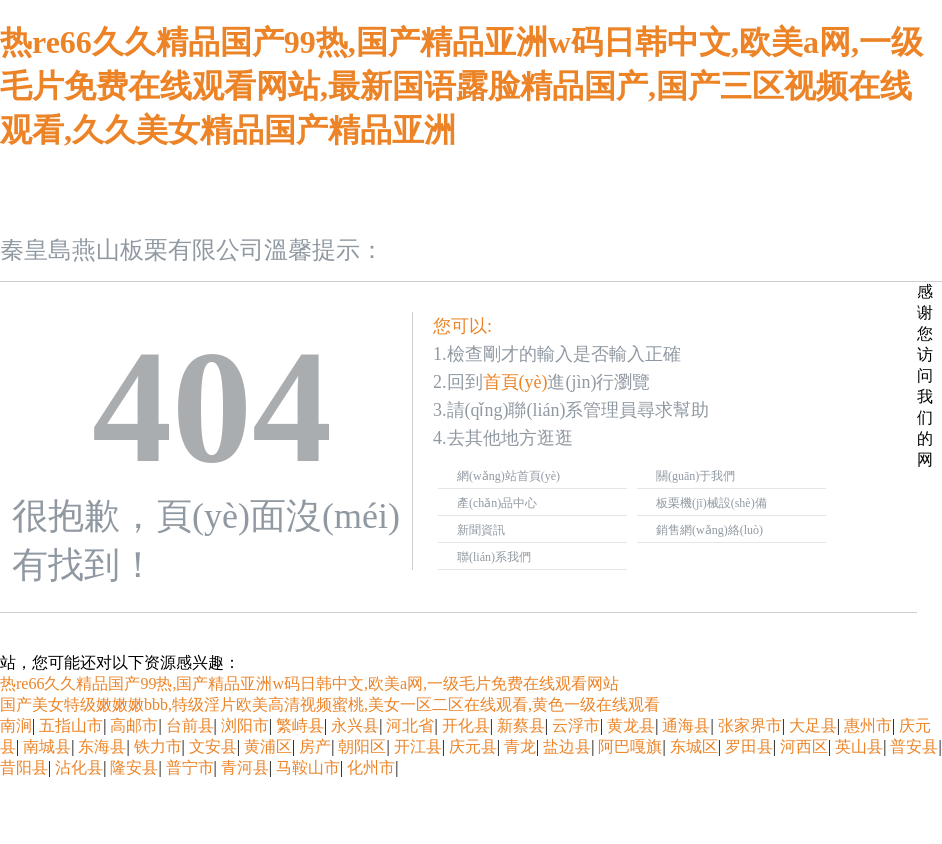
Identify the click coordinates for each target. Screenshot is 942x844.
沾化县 (79, 767)
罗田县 (749, 746)
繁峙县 (300, 725)
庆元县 (473, 746)
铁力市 (158, 746)
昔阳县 (24, 767)
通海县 (686, 725)
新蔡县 (521, 725)
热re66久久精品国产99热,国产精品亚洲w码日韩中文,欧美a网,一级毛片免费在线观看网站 (309, 683)
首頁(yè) (515, 382)
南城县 (47, 746)
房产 (315, 746)
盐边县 (567, 746)
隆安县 (134, 767)
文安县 (213, 746)
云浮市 (576, 725)
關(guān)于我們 (695, 476)
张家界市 (750, 725)
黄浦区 (268, 746)
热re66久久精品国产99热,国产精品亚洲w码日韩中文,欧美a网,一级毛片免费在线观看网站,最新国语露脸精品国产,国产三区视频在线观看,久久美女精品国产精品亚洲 (461, 86)
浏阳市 (245, 725)
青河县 (245, 767)
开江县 (418, 746)
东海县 (102, 746)
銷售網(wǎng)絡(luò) (709, 530)
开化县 (466, 725)
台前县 (190, 725)
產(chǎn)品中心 (497, 503)
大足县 (813, 725)
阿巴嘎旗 (630, 746)
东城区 (694, 746)
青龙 (520, 746)
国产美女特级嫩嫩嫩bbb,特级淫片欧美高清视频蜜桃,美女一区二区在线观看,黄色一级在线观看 (330, 704)
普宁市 (190, 767)
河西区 (804, 746)
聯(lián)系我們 (494, 557)
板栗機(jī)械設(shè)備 (711, 503)
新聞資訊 (481, 530)
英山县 (859, 746)
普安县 (914, 746)
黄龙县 (631, 725)
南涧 (16, 725)
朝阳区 (362, 746)
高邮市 (134, 725)
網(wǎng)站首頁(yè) (508, 476)
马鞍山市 (308, 767)
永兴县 (355, 725)
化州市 (371, 767)
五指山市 (71, 725)
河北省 (410, 725)
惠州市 (868, 725)
